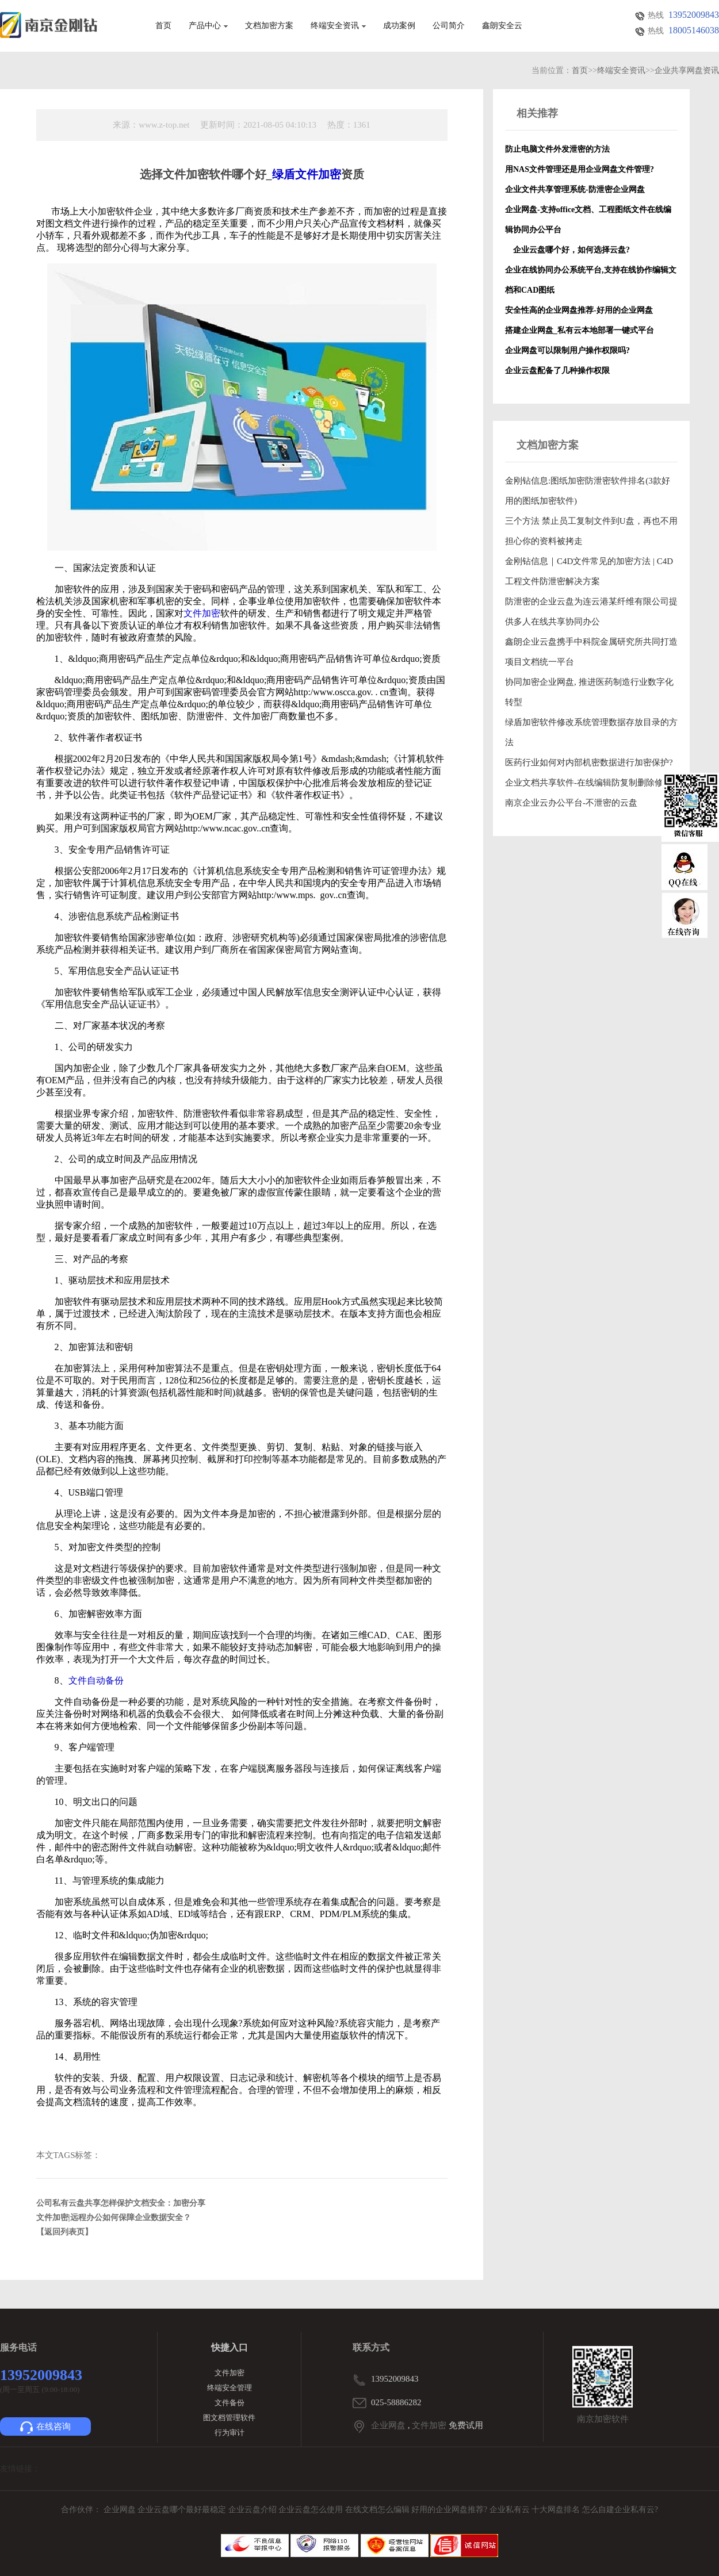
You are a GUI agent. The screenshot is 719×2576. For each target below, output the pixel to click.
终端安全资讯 (338, 26)
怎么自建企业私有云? (620, 2509)
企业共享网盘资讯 (687, 70)
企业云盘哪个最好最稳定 (182, 2509)
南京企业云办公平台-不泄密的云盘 (571, 802)
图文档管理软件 (229, 2417)
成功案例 (399, 26)
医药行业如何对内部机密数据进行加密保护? (589, 762)
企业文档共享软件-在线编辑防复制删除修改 (588, 782)
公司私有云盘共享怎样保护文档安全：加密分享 (120, 2203)
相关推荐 (537, 113)
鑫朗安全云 (502, 26)
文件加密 (229, 2372)
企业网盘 (388, 2425)
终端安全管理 (229, 2387)
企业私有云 (510, 2509)
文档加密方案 (269, 26)
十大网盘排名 (555, 2509)
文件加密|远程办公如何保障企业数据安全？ (113, 2217)
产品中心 (208, 26)
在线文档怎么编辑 (377, 2509)
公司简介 (449, 26)
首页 (163, 26)
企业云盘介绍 (253, 2509)
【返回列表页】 (64, 2232)
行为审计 (229, 2432)
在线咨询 (45, 2427)
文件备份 (229, 2402)
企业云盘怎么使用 (311, 2509)
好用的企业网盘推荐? (450, 2509)
